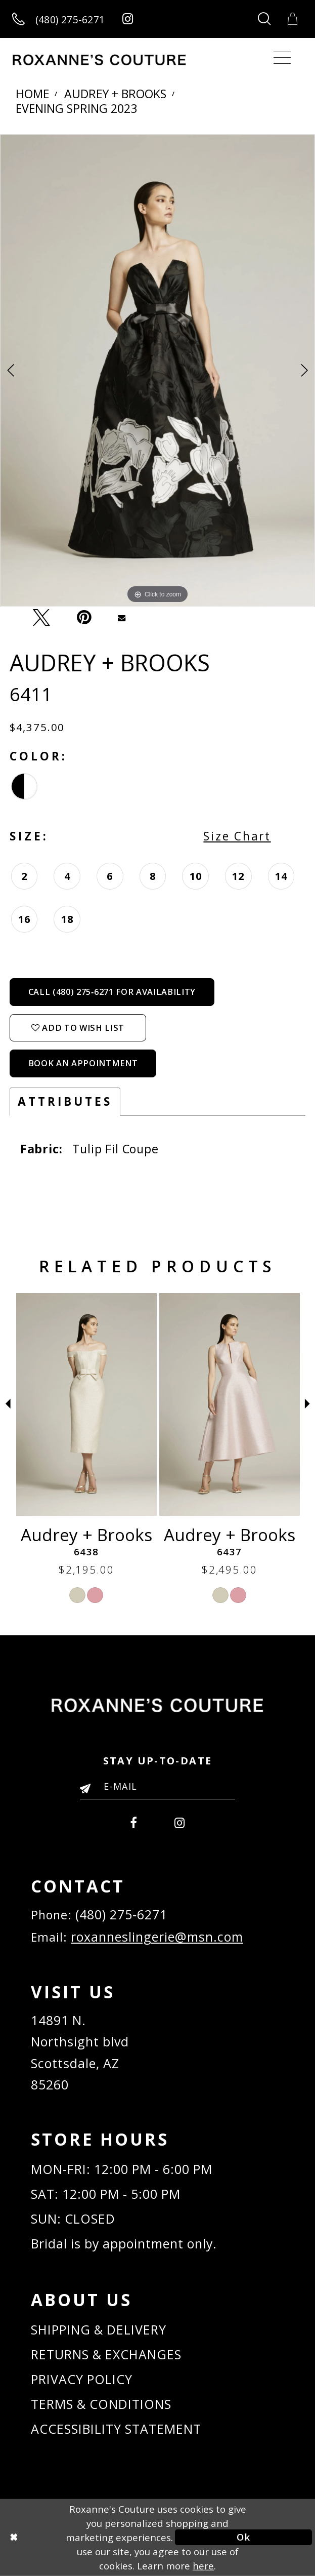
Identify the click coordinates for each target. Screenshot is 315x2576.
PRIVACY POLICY (81, 2379)
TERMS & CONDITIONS (101, 2403)
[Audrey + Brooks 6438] (229, 1404)
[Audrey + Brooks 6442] (86, 1404)
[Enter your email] (157, 1786)
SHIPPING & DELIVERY (98, 2329)
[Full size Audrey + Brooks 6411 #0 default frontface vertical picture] (157, 371)
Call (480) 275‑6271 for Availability (112, 991)
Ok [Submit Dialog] (243, 2536)
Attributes (65, 1101)
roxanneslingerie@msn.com (157, 1936)
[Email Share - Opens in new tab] (121, 617)
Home (32, 94)
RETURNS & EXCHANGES (106, 2354)
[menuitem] (134, 1821)
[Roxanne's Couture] (99, 60)
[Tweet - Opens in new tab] (41, 617)
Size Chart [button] (237, 836)
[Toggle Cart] (292, 18)
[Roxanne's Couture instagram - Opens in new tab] (128, 19)
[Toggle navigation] (282, 58)
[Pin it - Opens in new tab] (84, 617)
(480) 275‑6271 (121, 1914)
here (203, 2565)
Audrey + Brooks (115, 94)
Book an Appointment (83, 1063)
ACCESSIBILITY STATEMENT (116, 2428)
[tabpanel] (157, 371)
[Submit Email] (89, 1789)
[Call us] (58, 19)
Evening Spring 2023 (76, 108)
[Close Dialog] (71, 2537)
